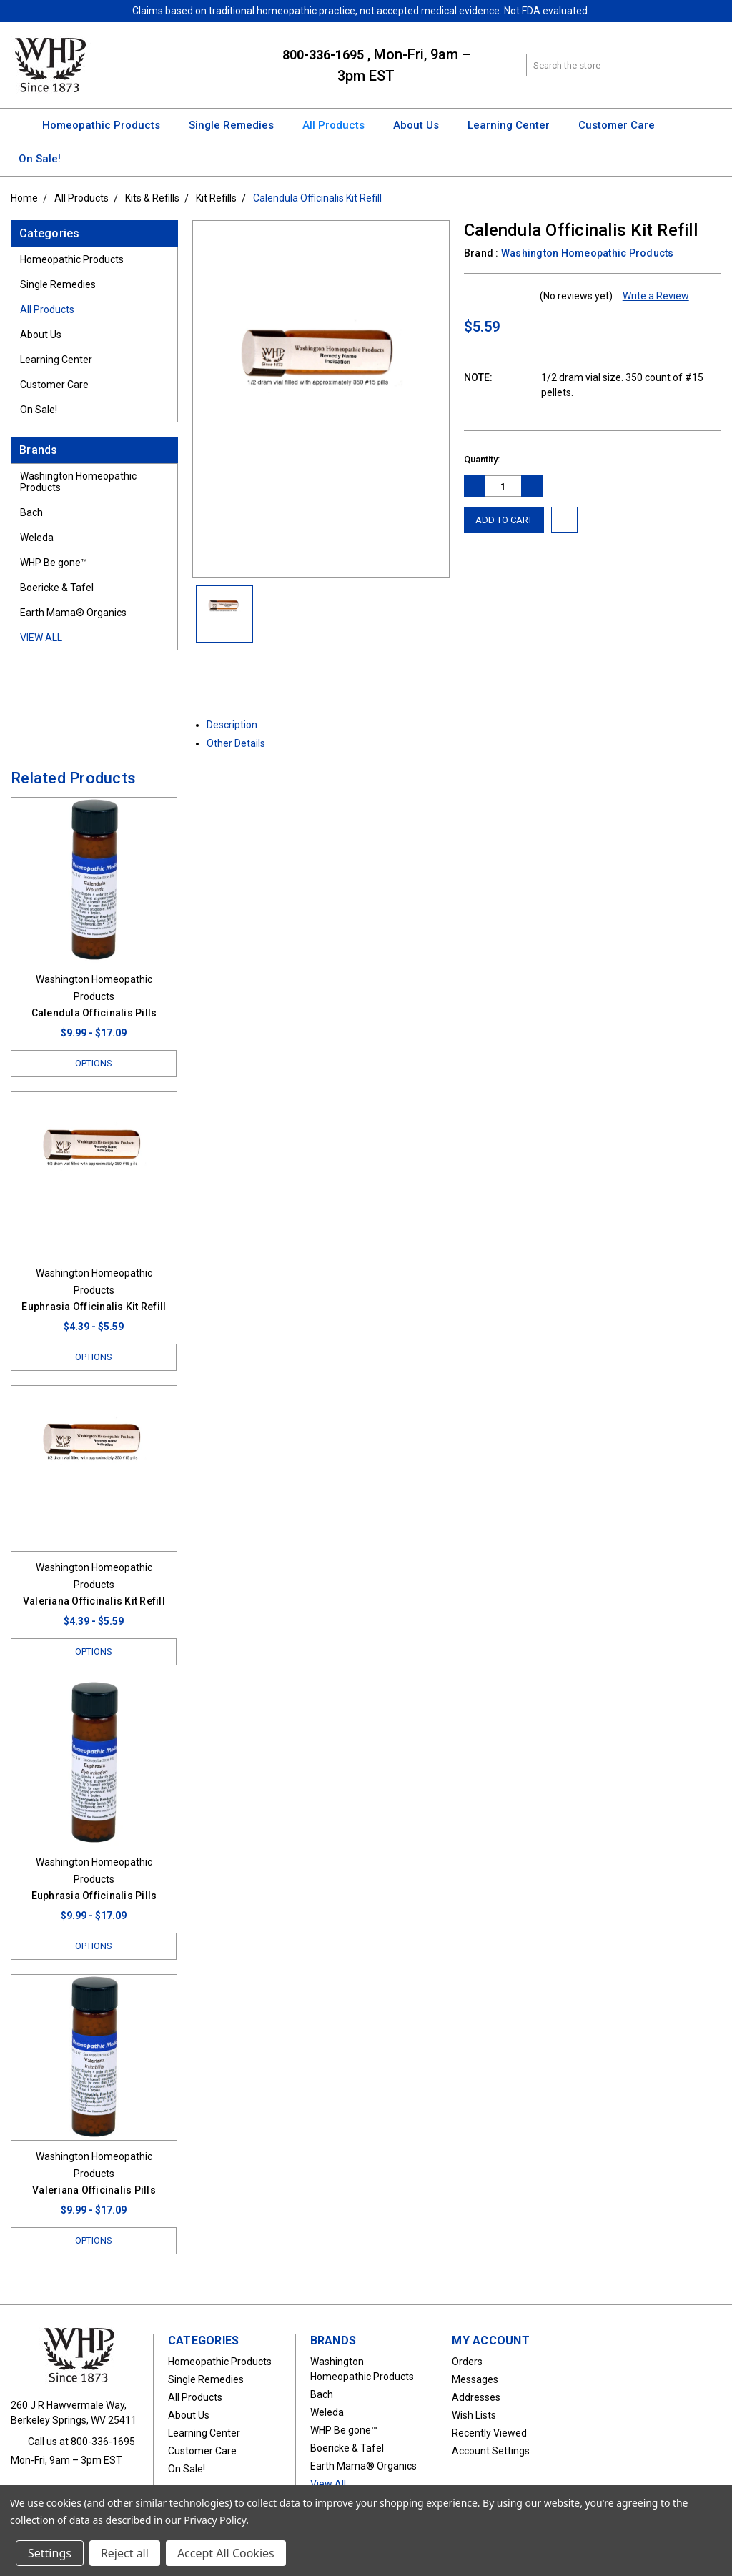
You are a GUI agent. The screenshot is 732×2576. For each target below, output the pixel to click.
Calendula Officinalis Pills (94, 1013)
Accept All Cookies (225, 2553)
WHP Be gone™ (53, 562)
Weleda (37, 537)
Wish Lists (474, 2415)
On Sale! (40, 158)
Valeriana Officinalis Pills (94, 2190)
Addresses (476, 2397)
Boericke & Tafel (57, 587)
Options (93, 1063)
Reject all (125, 2553)
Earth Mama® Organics (73, 612)
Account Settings (491, 2451)
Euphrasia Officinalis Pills (94, 1895)
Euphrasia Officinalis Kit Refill (93, 1306)
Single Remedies (238, 125)
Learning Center (515, 125)
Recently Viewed (489, 2433)
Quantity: (482, 459)
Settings (49, 2553)
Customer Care (623, 125)
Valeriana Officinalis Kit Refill (94, 1601)
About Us (422, 125)
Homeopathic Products (107, 125)
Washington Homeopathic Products (78, 481)
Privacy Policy (215, 2520)
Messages (475, 2379)
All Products (339, 125)
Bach (31, 512)
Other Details (241, 743)
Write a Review (656, 296)
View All (41, 637)
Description (237, 724)
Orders (467, 2361)
